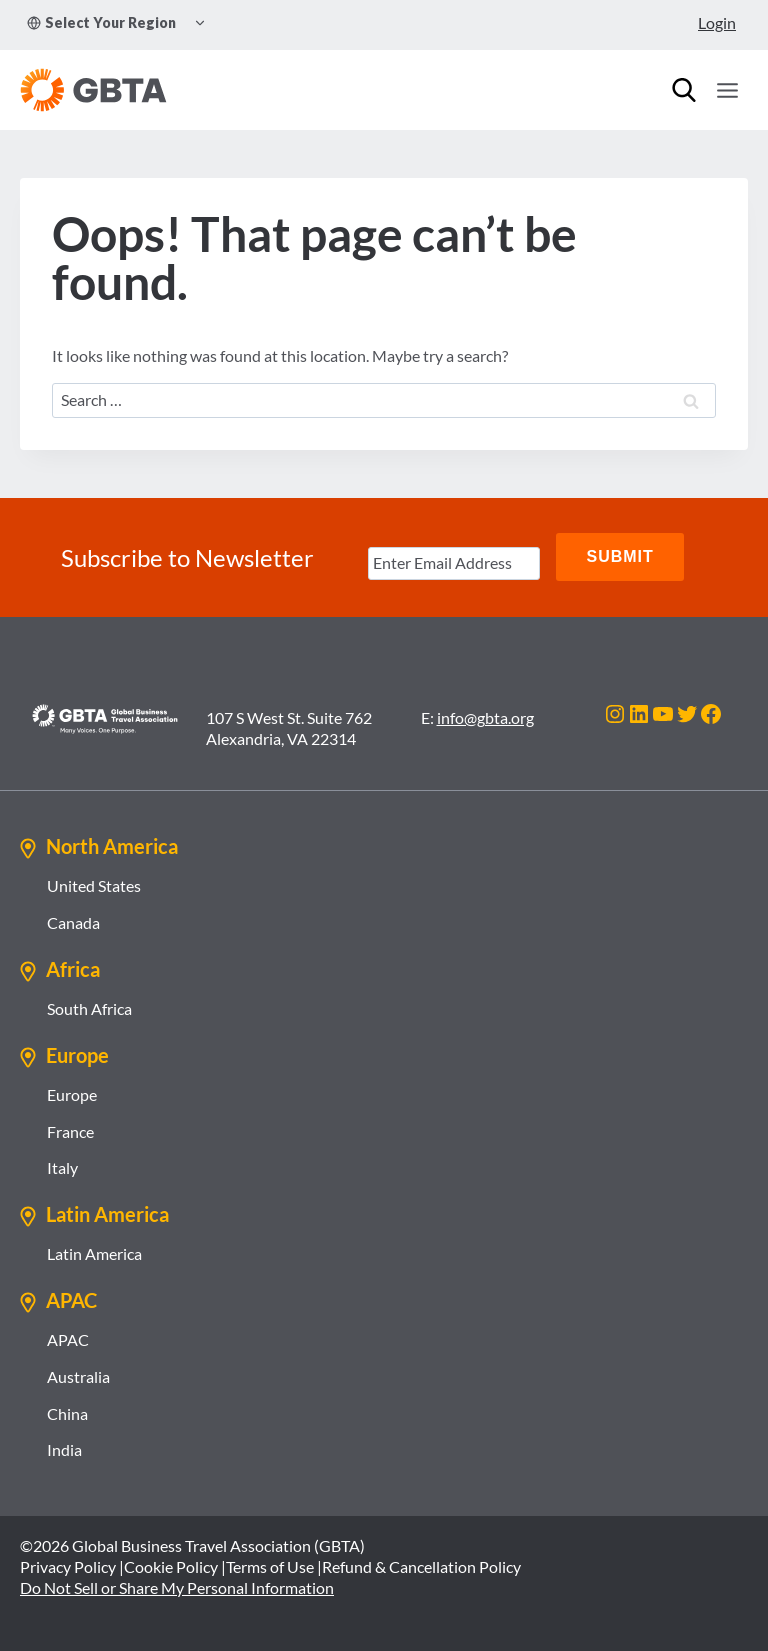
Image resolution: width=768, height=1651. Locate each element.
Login (717, 22)
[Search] (684, 90)
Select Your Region (101, 22)
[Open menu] (727, 90)
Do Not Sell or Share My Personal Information (177, 1584)
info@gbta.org (485, 714)
